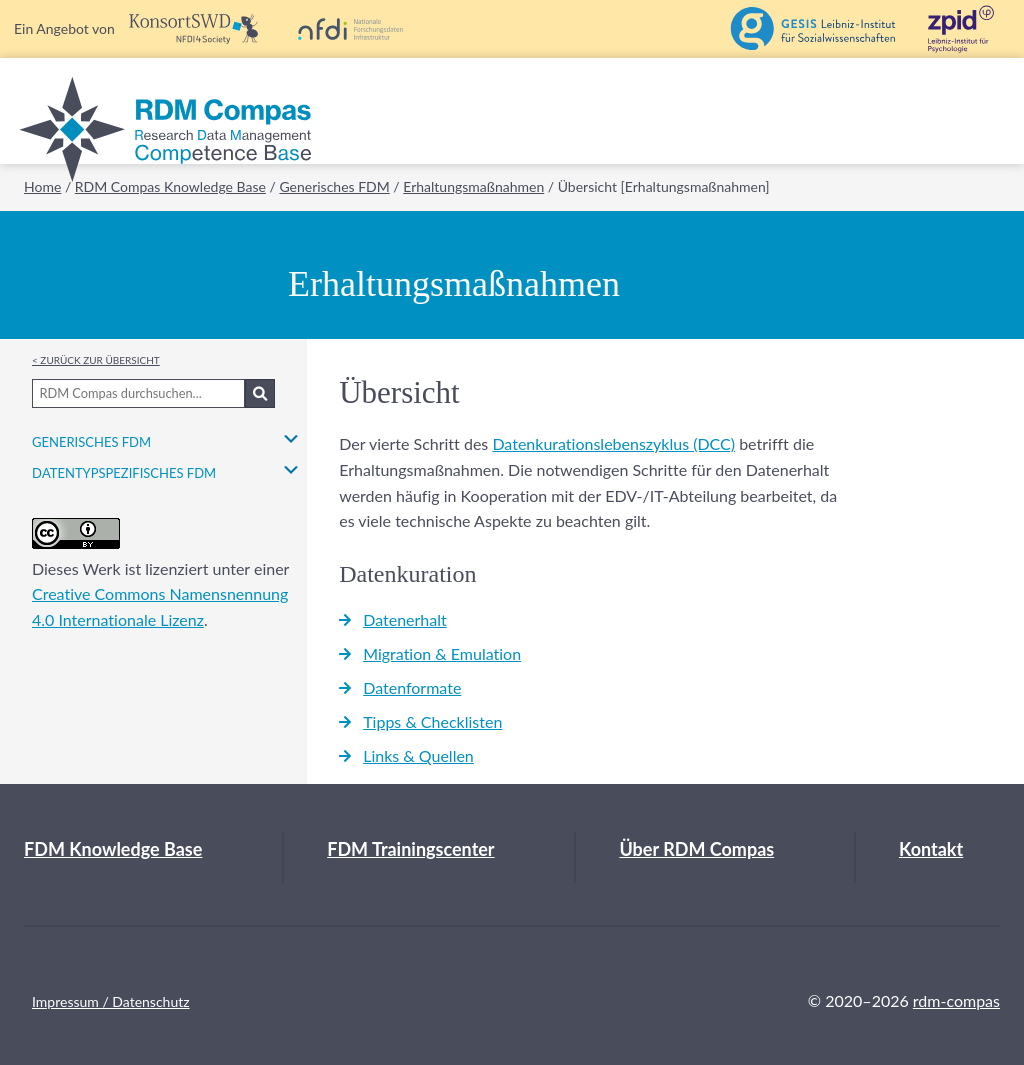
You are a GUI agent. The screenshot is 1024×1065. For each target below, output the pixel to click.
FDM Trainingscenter (410, 849)
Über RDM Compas (696, 849)
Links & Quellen (418, 755)
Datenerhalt (405, 619)
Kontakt (931, 849)
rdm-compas (956, 1000)
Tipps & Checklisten (432, 721)
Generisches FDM (91, 439)
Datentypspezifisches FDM (124, 470)
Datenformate (412, 687)
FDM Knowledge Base (113, 849)
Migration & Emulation (442, 653)
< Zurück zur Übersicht (96, 358)
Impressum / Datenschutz (111, 1001)
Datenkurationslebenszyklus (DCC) (613, 443)
